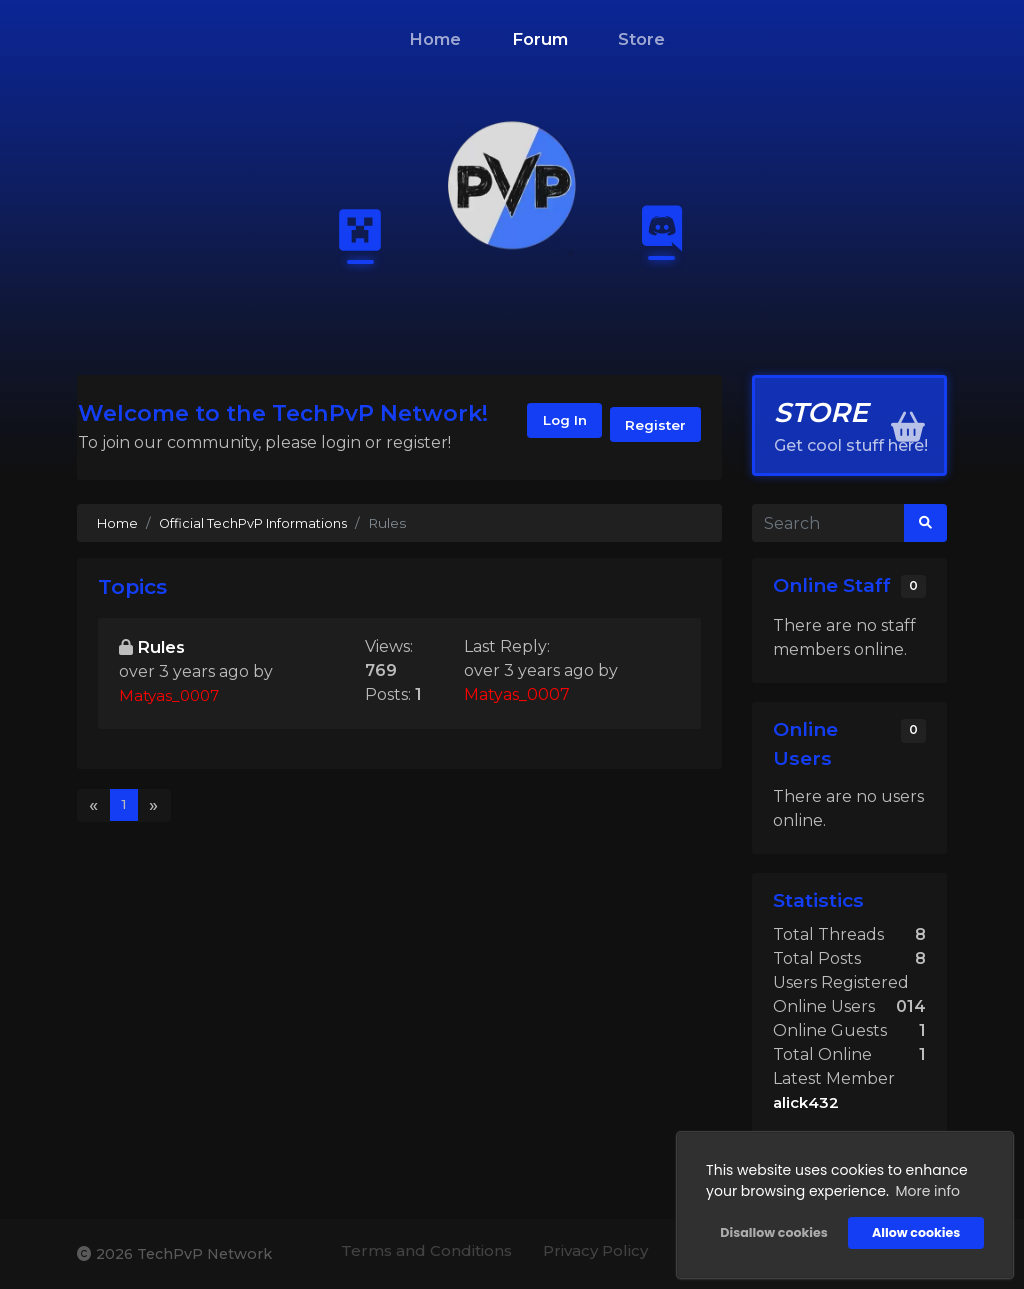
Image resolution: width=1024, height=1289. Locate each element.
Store (641, 39)
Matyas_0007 (172, 697)
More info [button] (924, 1188)
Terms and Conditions (407, 1251)
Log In (551, 425)
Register (653, 425)
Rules (163, 647)
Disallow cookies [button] (770, 1229)
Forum (540, 39)
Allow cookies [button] (913, 1229)
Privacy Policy (586, 1251)
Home (435, 39)
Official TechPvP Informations (260, 523)
